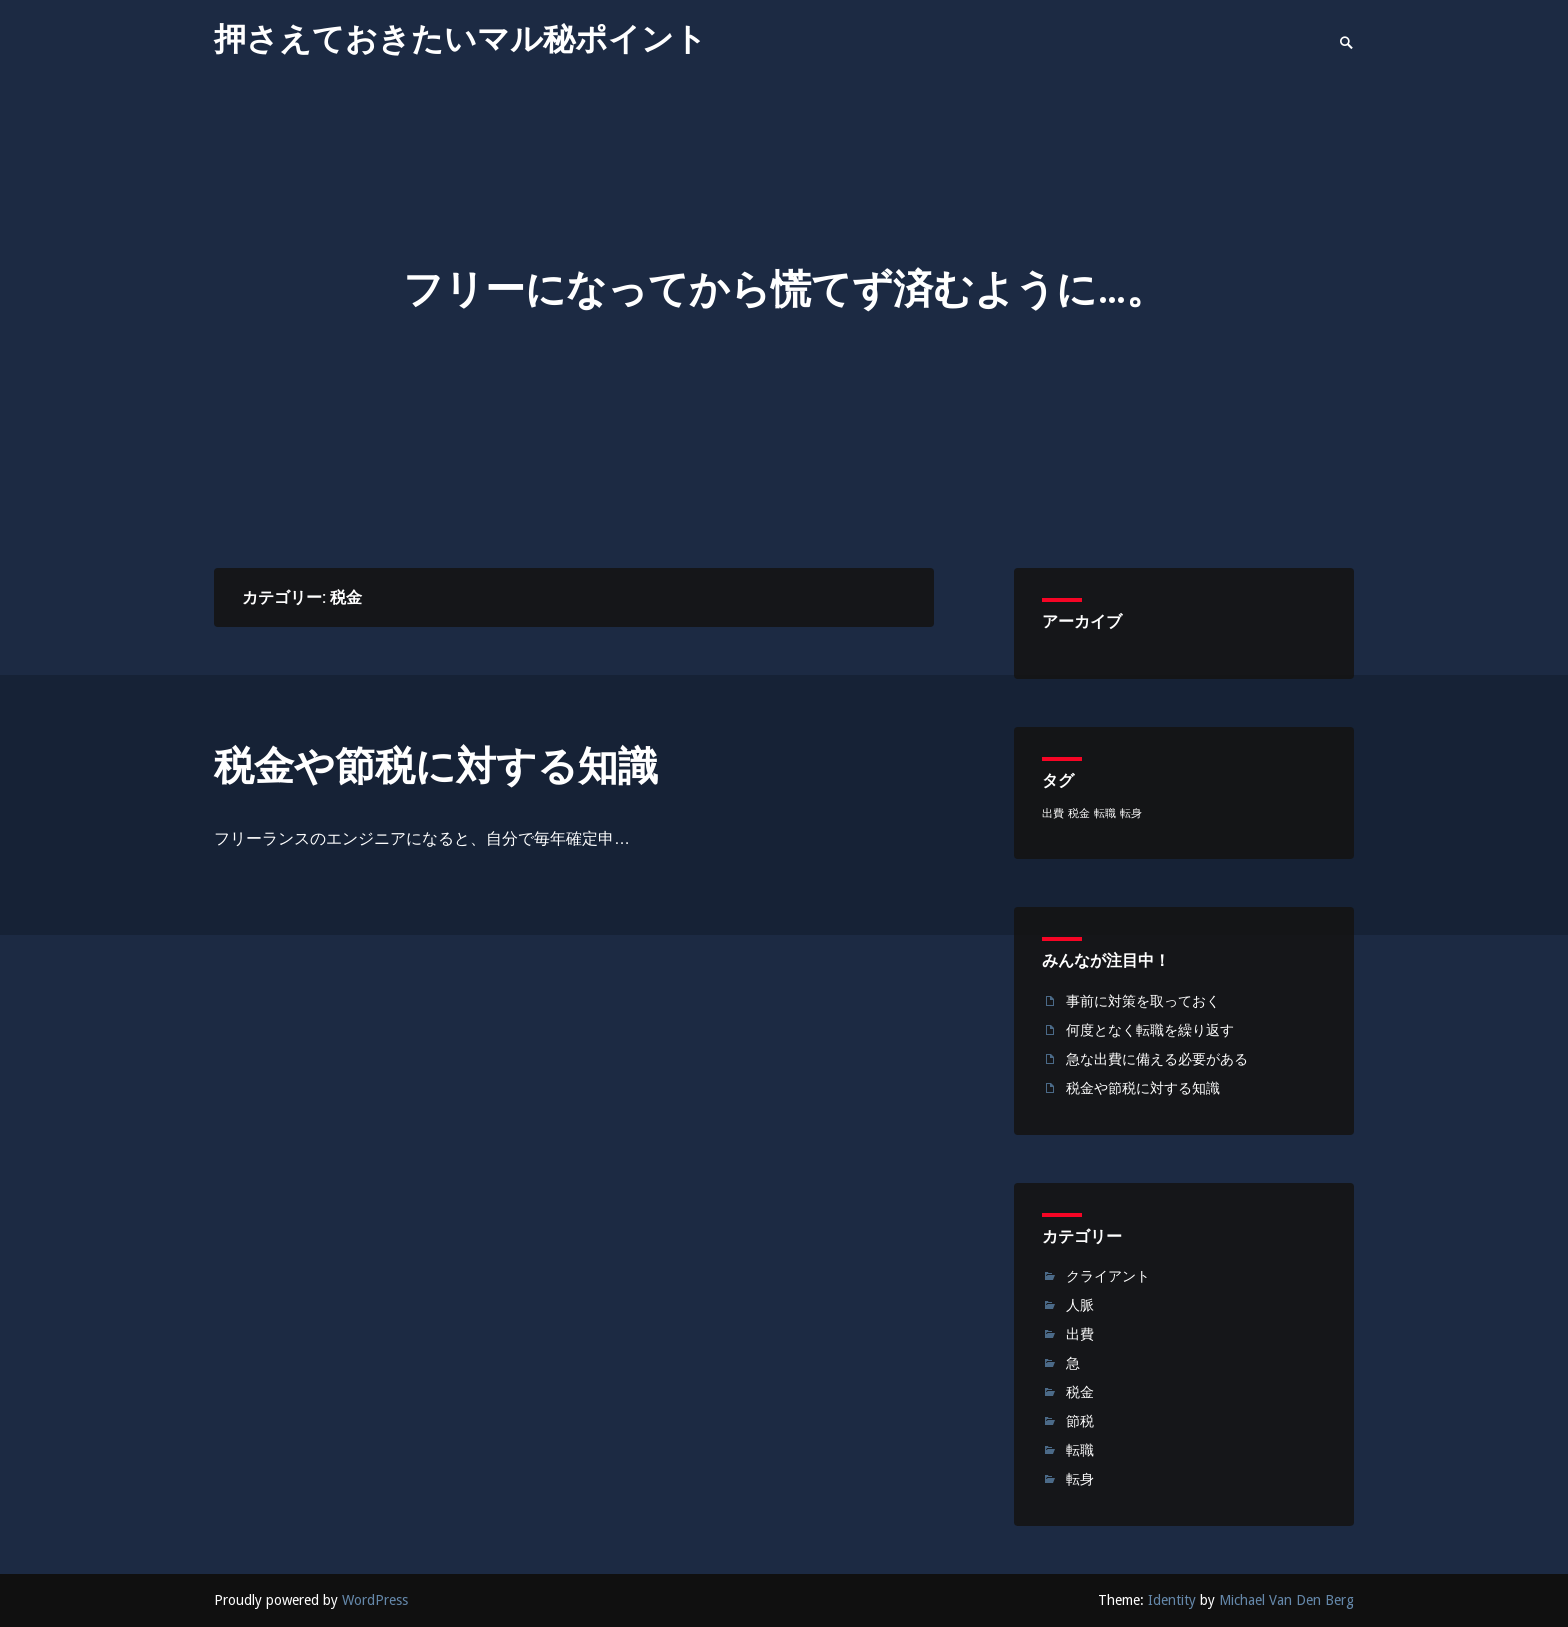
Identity (1172, 1600)
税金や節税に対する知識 (436, 766)
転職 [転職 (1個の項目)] (1105, 813)
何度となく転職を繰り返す (1150, 1030)
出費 (1080, 1334)
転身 (1080, 1479)
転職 (1080, 1450)
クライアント (1108, 1276)
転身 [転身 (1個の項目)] (1131, 813)
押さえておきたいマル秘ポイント (460, 39)
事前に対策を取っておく (1143, 1001)
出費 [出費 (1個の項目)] (1053, 813)
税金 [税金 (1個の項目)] (1079, 813)
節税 (1080, 1421)
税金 (1080, 1392)
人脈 (1080, 1305)
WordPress (375, 1600)
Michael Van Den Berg (1286, 1600)
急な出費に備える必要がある (1157, 1059)
